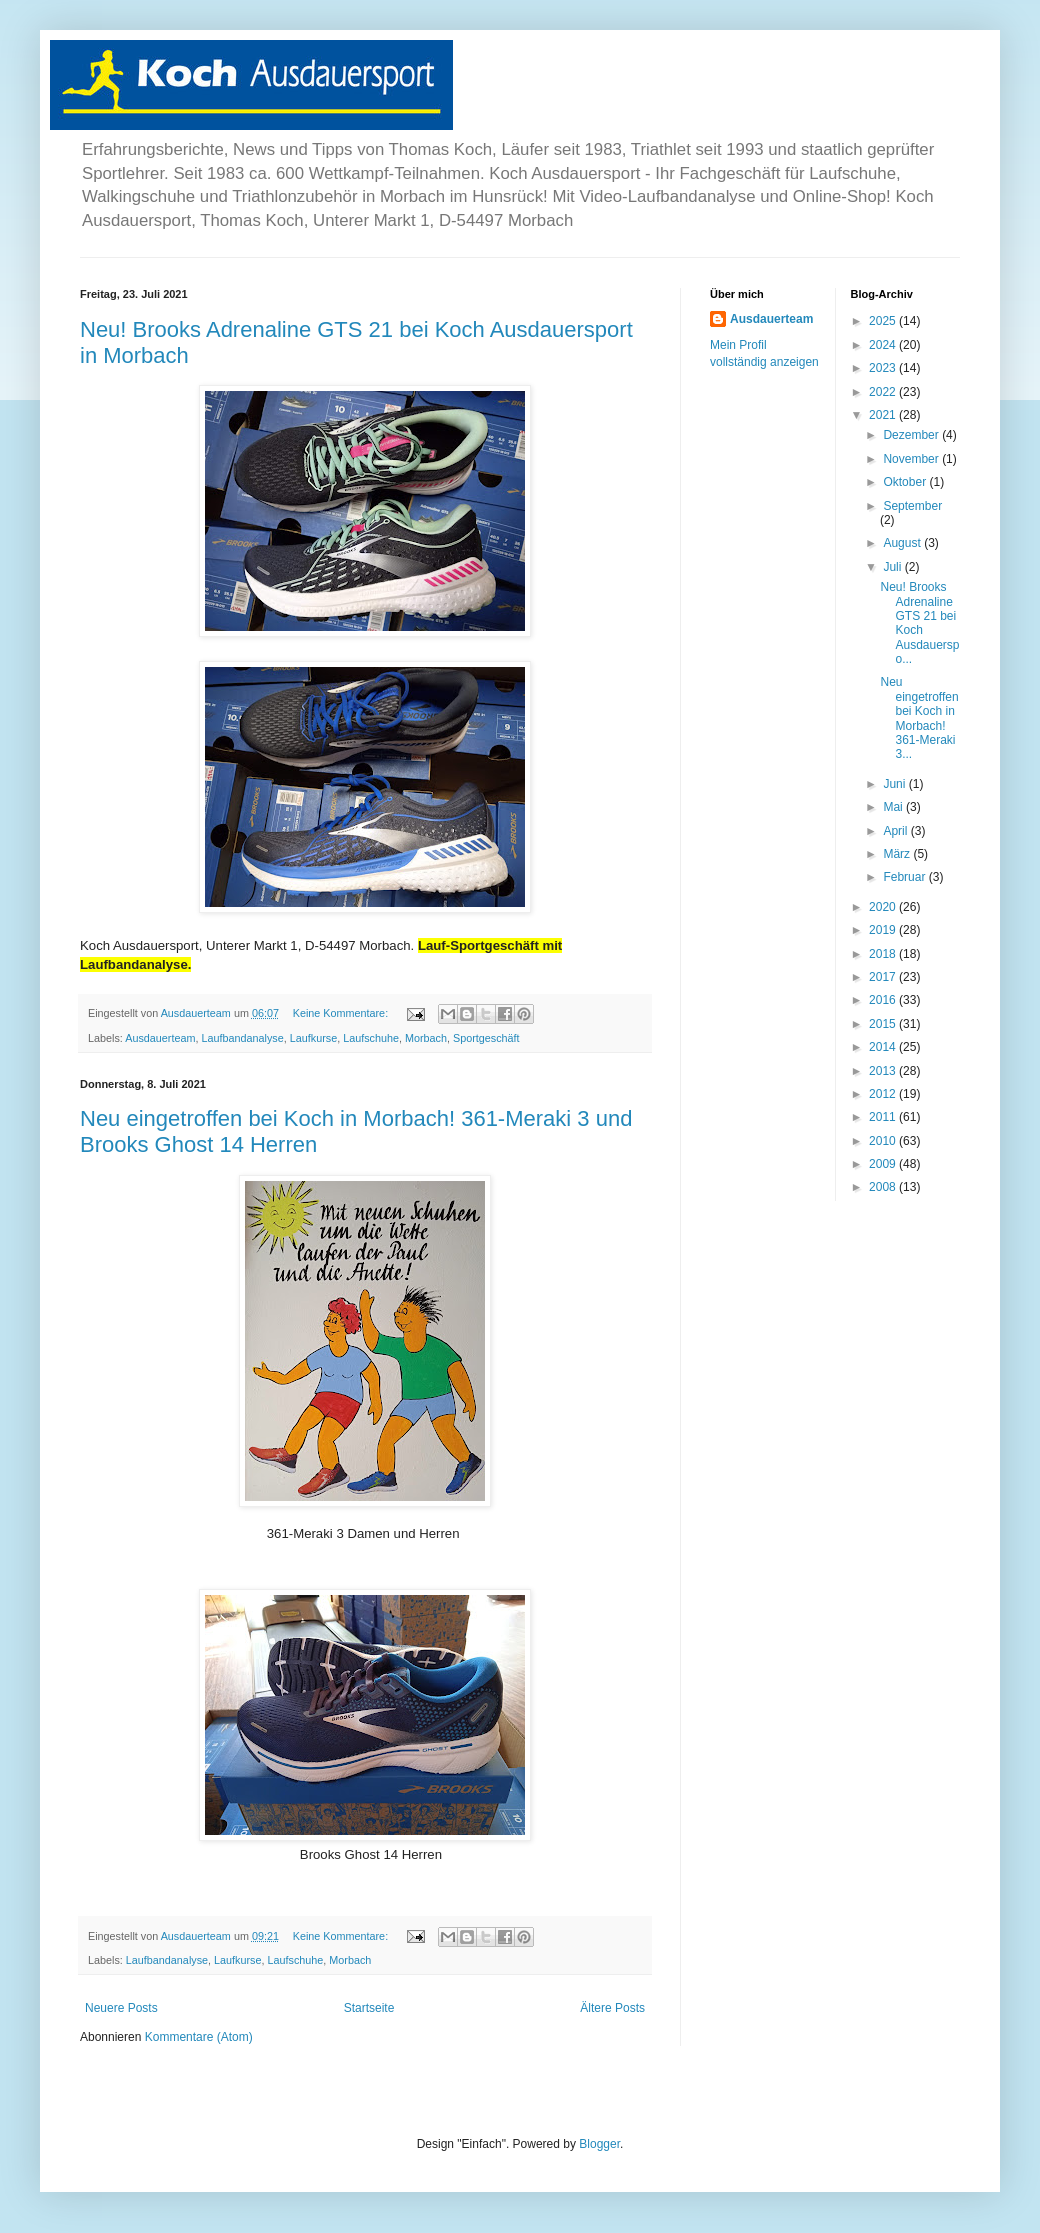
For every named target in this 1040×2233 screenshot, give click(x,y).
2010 (884, 1141)
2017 (884, 977)
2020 (884, 907)
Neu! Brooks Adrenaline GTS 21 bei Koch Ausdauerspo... (919, 623)
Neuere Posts (121, 2008)
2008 (884, 1187)
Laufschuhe (371, 1038)
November (912, 459)
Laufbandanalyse (242, 1038)
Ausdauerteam (160, 1038)
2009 (884, 1164)
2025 (884, 321)
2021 (884, 415)
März (898, 854)
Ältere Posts (612, 2008)
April (896, 831)
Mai (894, 807)
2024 (884, 345)
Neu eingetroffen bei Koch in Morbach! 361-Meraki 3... (919, 718)
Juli (893, 567)
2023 (884, 368)
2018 (884, 954)
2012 (884, 1094)
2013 (884, 1071)
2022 (884, 392)
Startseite (369, 2008)
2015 (884, 1024)
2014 (884, 1047)
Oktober (906, 482)
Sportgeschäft (486, 1038)
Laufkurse (313, 1038)
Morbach (426, 1038)
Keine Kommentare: (342, 1013)
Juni (895, 784)
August (903, 543)
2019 (884, 930)
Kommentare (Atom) (199, 2037)
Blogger (599, 2144)
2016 (884, 1000)
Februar (905, 877)
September (912, 506)
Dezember (912, 435)
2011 (884, 1117)
